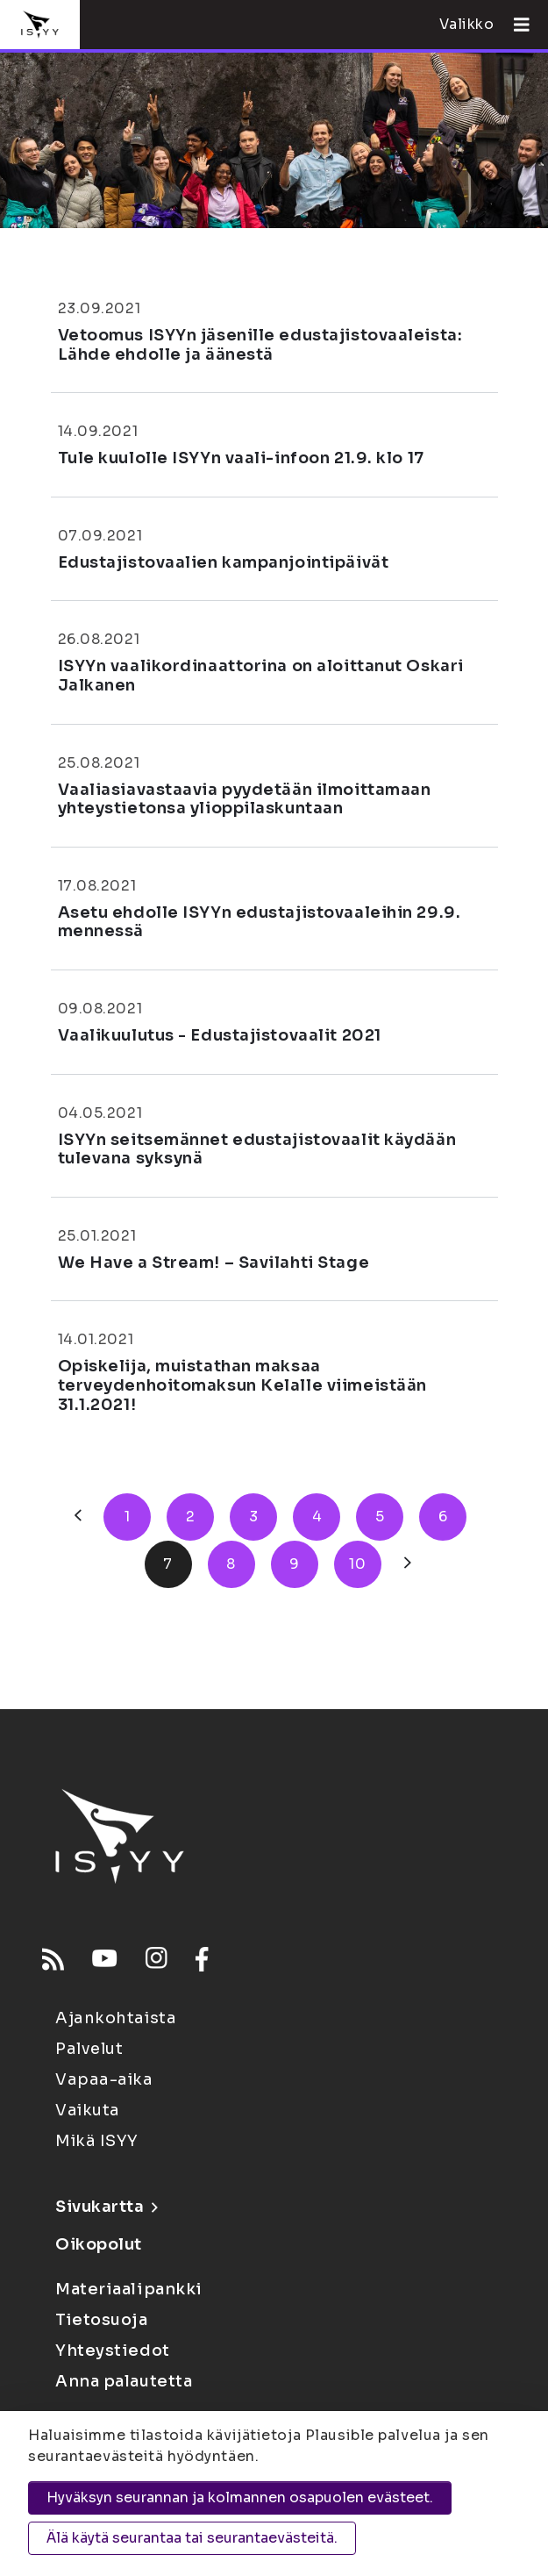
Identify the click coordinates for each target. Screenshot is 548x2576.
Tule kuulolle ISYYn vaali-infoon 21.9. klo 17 (241, 458)
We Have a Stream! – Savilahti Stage (214, 1262)
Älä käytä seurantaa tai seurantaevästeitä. (192, 2538)
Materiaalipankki (129, 2289)
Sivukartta (106, 2206)
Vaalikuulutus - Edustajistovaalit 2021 (219, 1035)
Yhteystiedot (112, 2350)
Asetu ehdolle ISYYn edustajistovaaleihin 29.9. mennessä (259, 922)
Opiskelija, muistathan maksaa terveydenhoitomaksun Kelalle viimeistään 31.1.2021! (242, 1384)
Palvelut (89, 2048)
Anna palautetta (123, 2381)
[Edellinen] (78, 1517)
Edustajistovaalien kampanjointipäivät (223, 562)
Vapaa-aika (104, 2079)
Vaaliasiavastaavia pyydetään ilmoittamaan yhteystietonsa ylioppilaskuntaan (244, 799)
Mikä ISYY (97, 2140)
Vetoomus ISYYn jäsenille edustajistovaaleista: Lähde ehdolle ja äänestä (260, 345)
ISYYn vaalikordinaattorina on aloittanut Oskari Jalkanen (261, 675)
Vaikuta (87, 2110)
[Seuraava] (407, 1564)
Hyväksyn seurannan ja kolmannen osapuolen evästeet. (239, 2497)
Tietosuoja (101, 2319)
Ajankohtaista (115, 2018)
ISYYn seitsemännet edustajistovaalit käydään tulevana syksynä (257, 1149)
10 (357, 1564)
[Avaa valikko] (515, 24)
